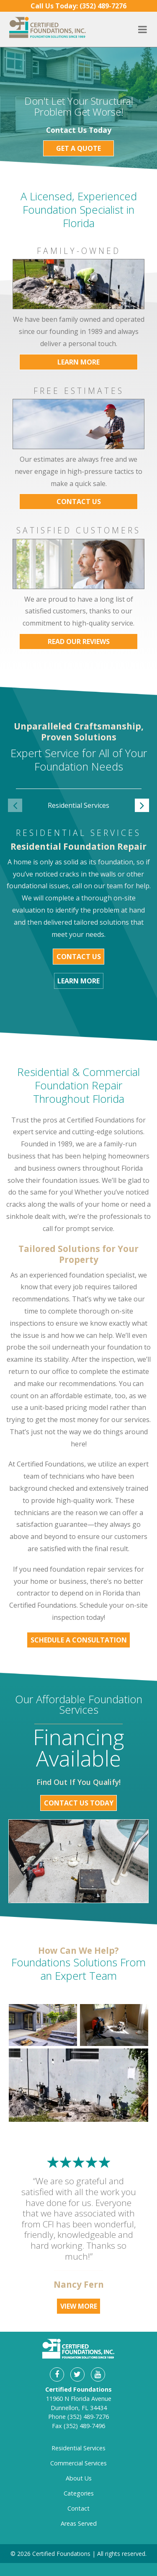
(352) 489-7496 (84, 2426)
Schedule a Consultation (79, 1640)
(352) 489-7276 (88, 2417)
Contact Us (79, 501)
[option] (78, 810)
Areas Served (79, 2523)
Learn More (78, 362)
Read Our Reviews (79, 641)
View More (78, 2306)
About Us (79, 2478)
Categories (79, 2493)
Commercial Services (78, 2463)
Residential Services (78, 2448)
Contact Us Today (78, 1803)
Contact (78, 2508)
